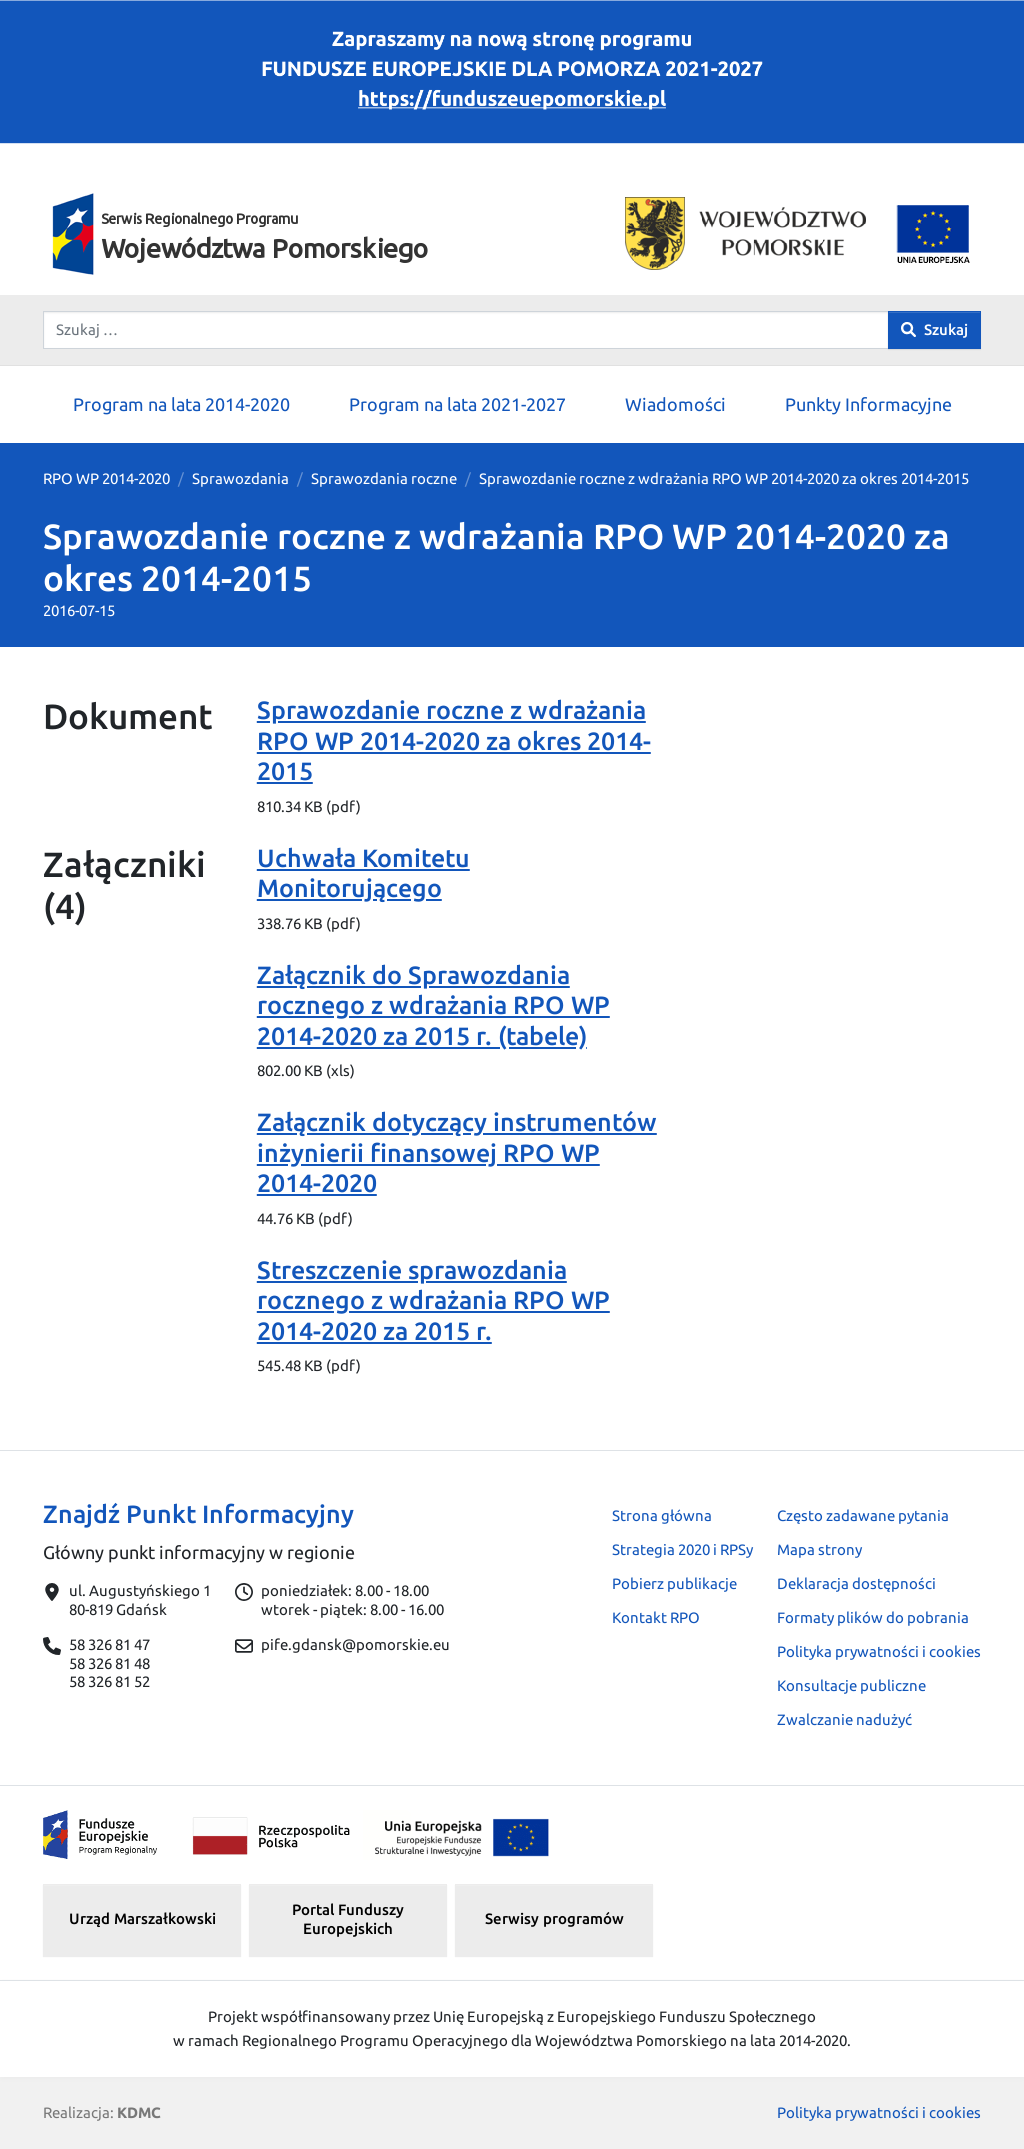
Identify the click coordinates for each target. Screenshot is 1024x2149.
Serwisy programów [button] (554, 1918)
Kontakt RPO (656, 1617)
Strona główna (662, 1515)
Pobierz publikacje (674, 1583)
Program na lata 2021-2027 (457, 404)
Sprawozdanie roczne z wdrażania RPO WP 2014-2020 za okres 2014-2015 (454, 740)
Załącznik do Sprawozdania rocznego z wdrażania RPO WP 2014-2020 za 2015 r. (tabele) (433, 1005)
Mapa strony (819, 1549)
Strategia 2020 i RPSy (682, 1549)
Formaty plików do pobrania (873, 1617)
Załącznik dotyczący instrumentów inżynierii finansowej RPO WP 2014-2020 (457, 1152)
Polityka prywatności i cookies (879, 1651)
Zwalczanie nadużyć (844, 1719)
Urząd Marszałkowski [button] (142, 1918)
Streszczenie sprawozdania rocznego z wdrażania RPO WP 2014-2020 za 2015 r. (433, 1300)
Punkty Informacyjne (868, 404)
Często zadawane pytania (863, 1515)
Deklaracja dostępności (856, 1583)
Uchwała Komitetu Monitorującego (363, 873)
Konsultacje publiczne (851, 1685)
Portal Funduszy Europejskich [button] (348, 1919)
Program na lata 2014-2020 (181, 404)
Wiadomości (675, 404)
